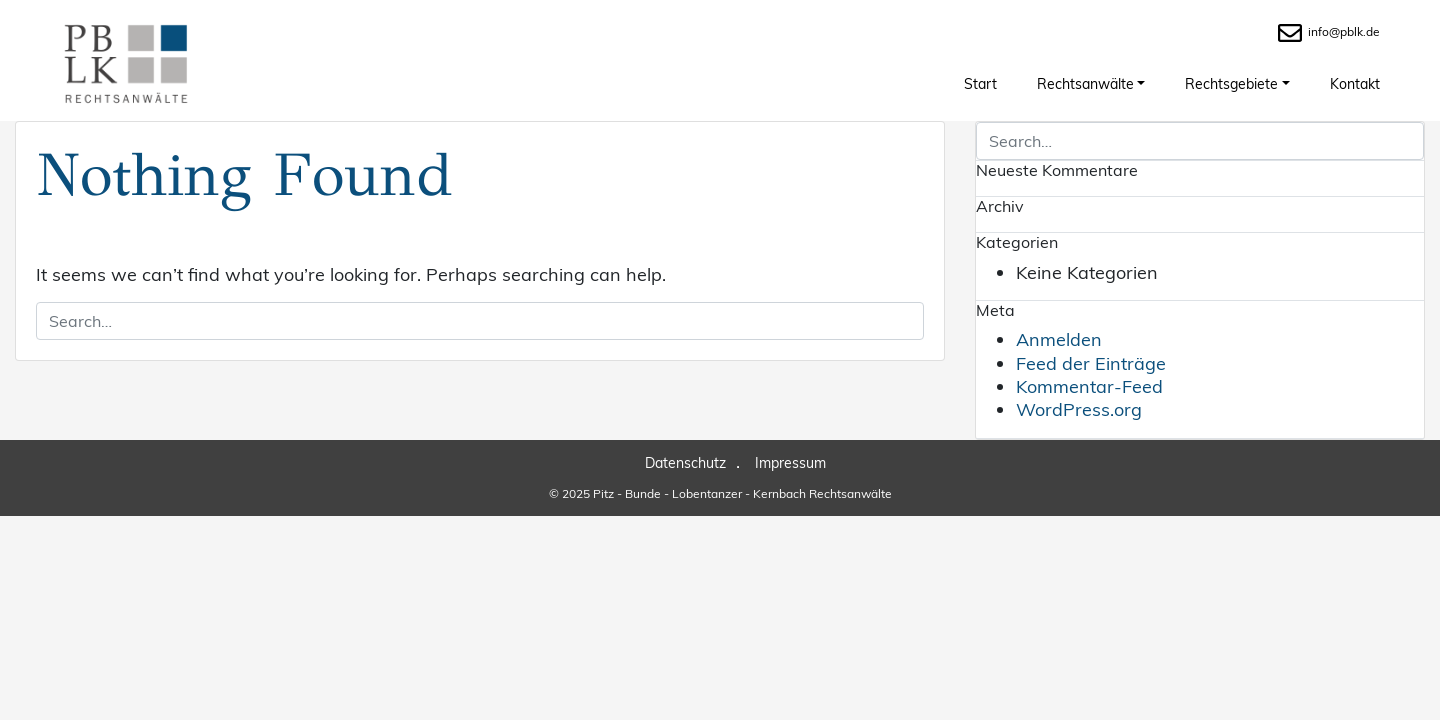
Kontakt (1355, 84)
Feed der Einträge (1091, 363)
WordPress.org (1079, 409)
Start (980, 84)
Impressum (790, 463)
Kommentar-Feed (1089, 386)
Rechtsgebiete (1231, 84)
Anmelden (1059, 339)
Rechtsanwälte (1085, 84)
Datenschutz (685, 463)
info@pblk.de (1329, 31)
